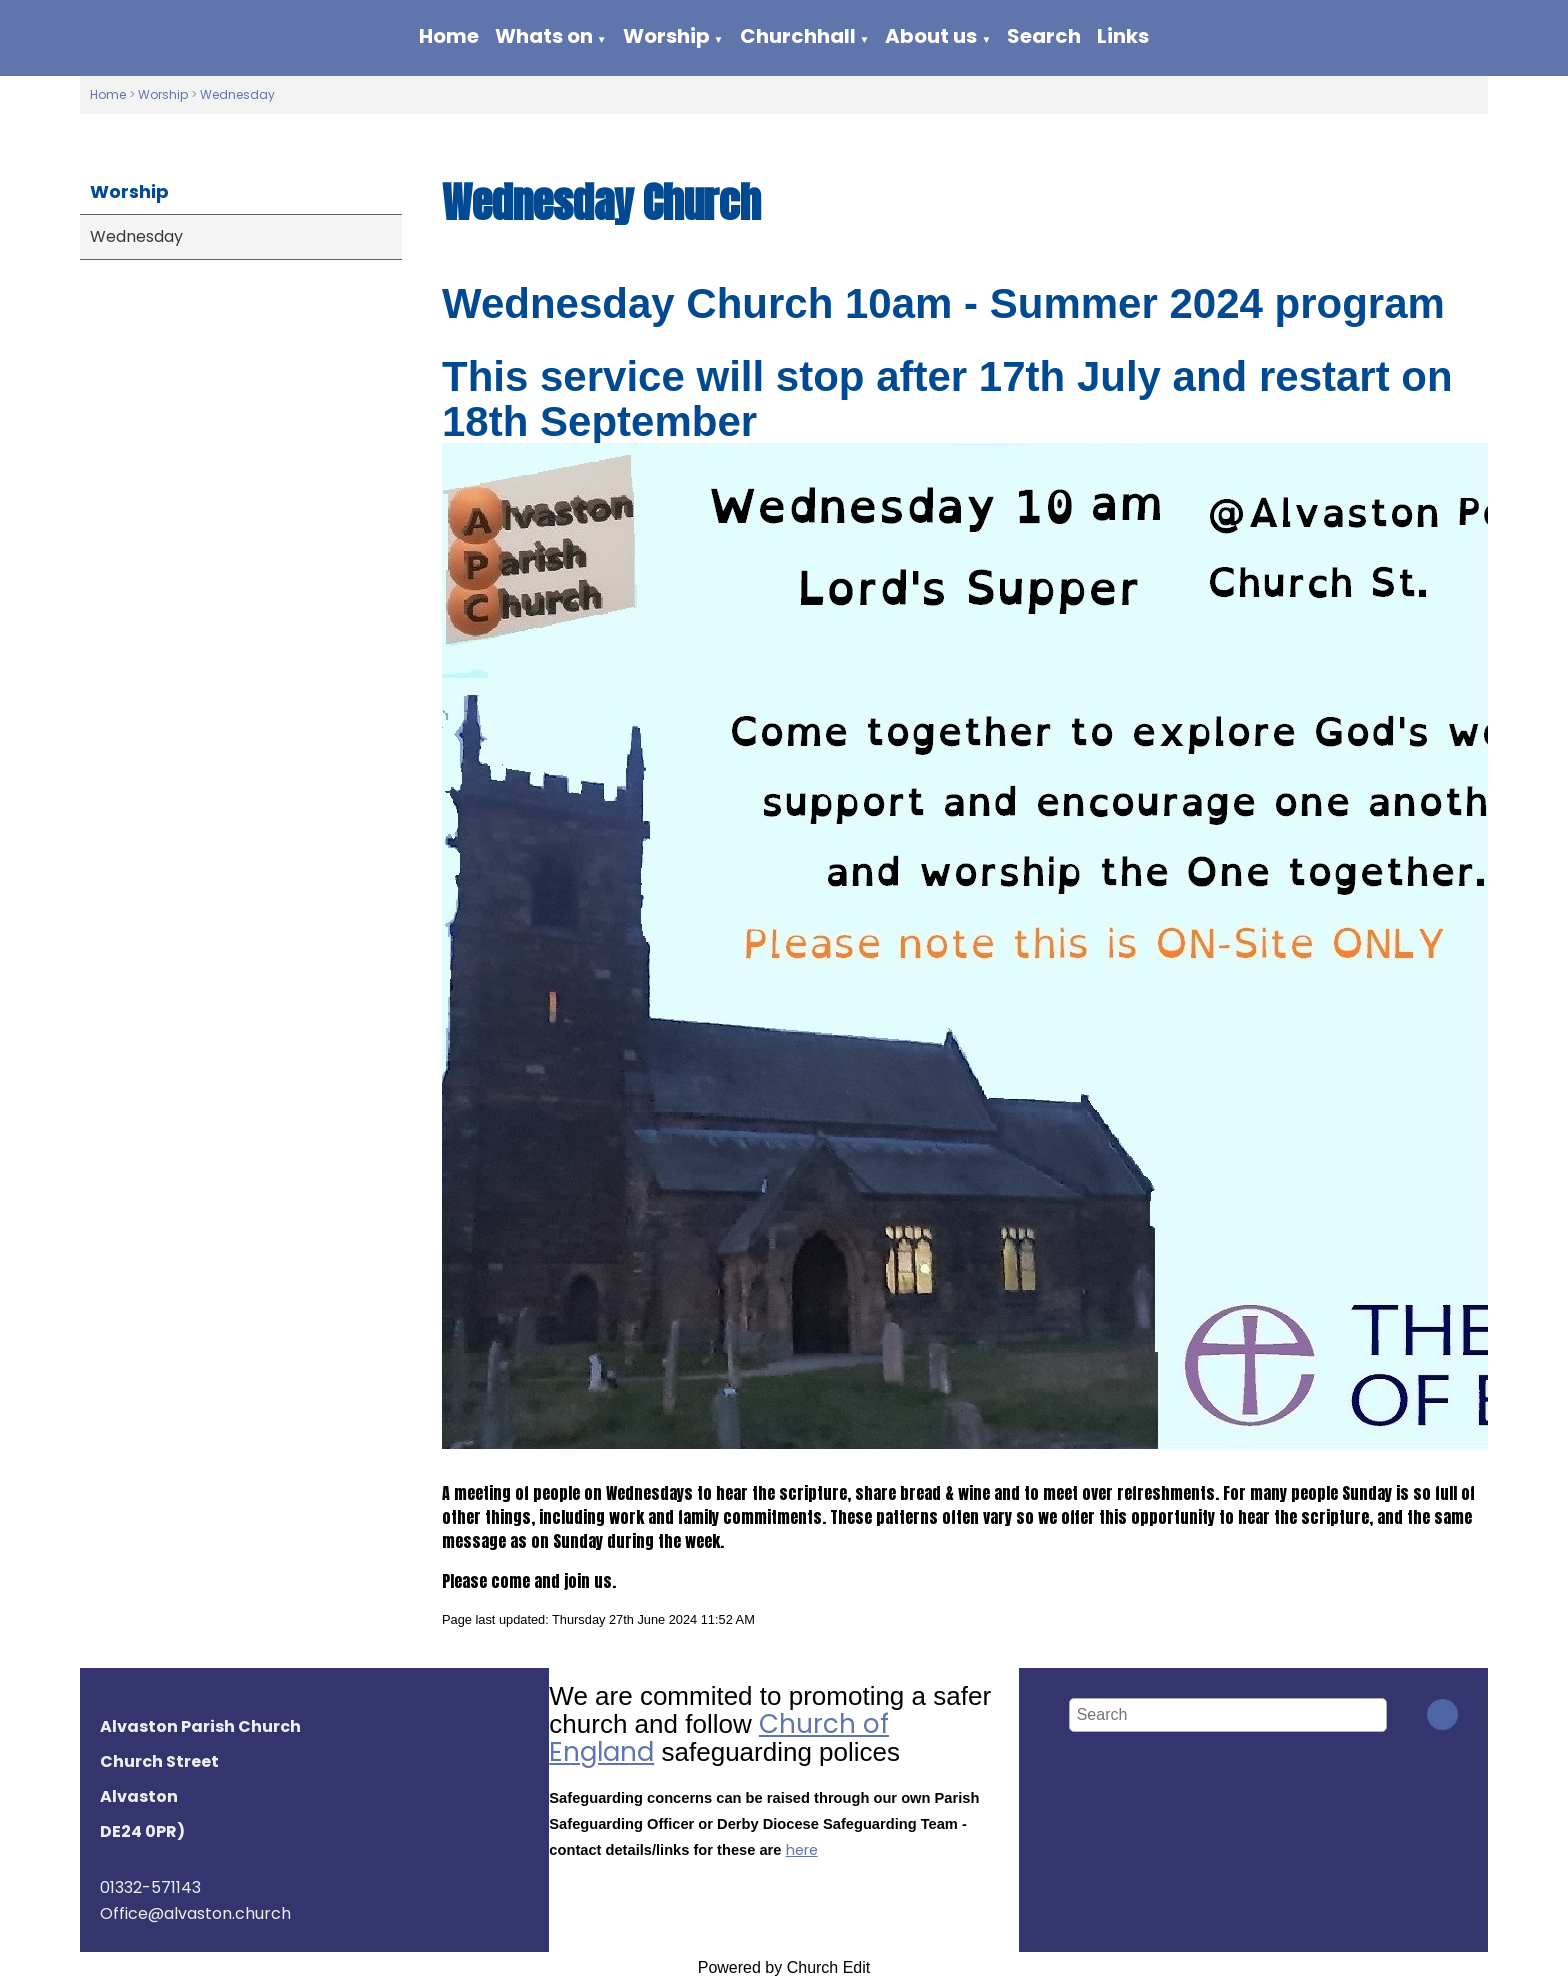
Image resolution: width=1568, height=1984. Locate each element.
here (802, 1850)
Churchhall (798, 36)
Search (1044, 36)
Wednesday (237, 94)
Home (449, 36)
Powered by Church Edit (784, 1967)
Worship (666, 36)
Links (1123, 36)
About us (931, 36)
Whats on (544, 36)
